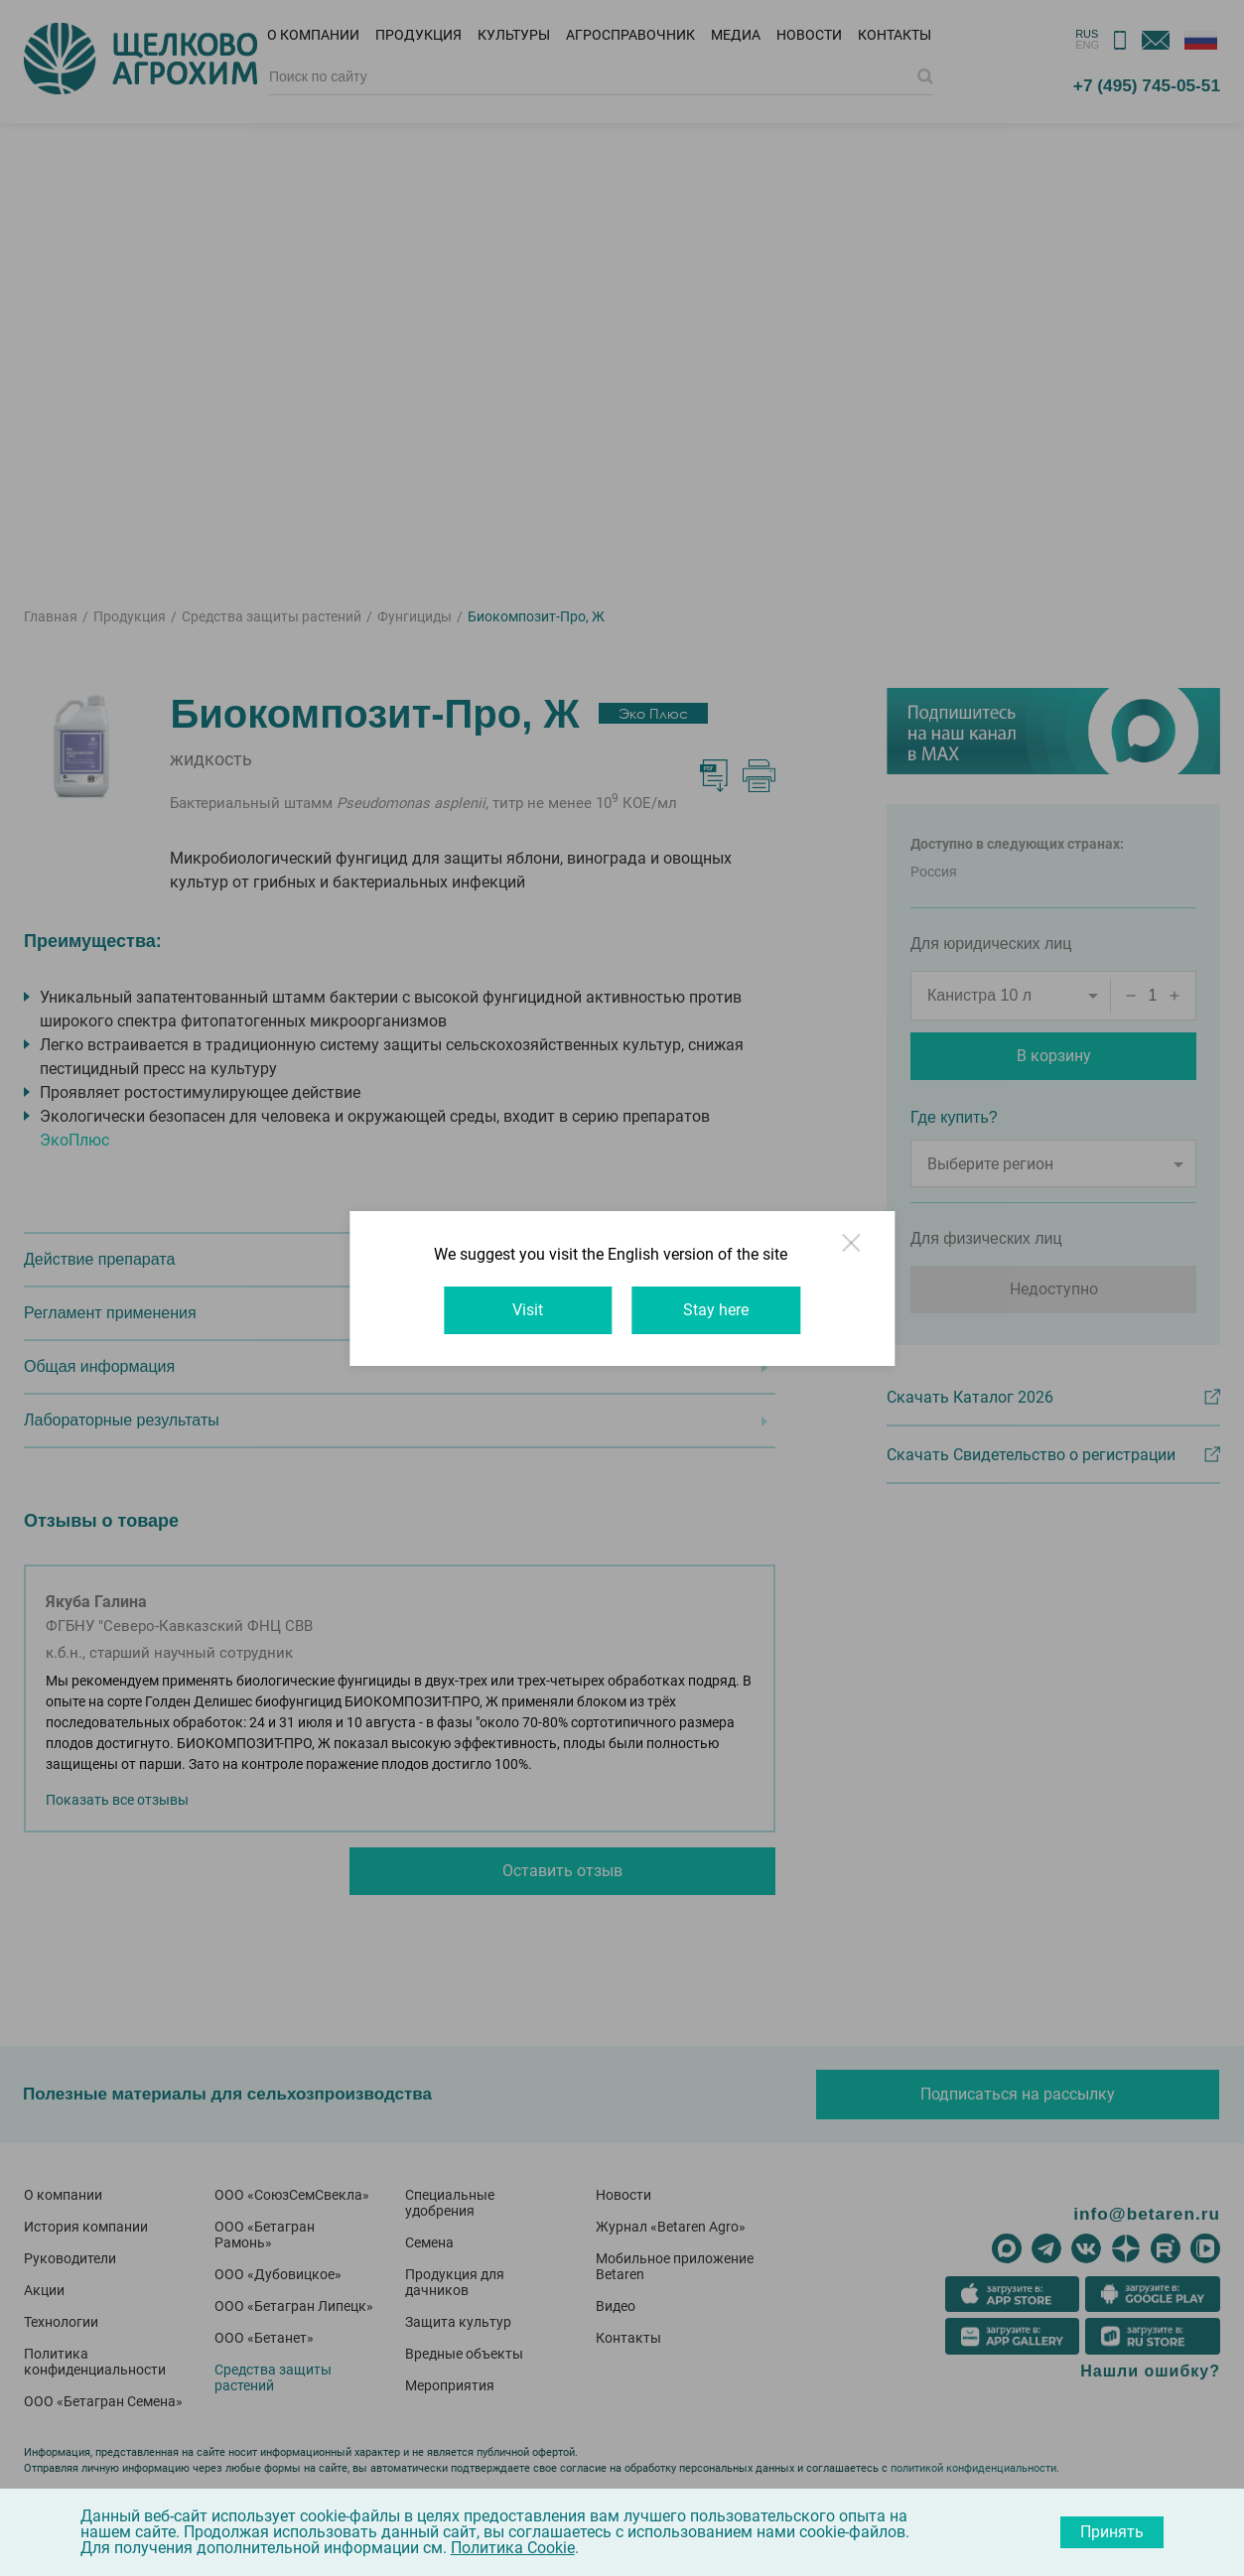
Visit (526, 1309)
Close (859, 1253)
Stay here (718, 1309)
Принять (1112, 2531)
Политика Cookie (513, 2547)
